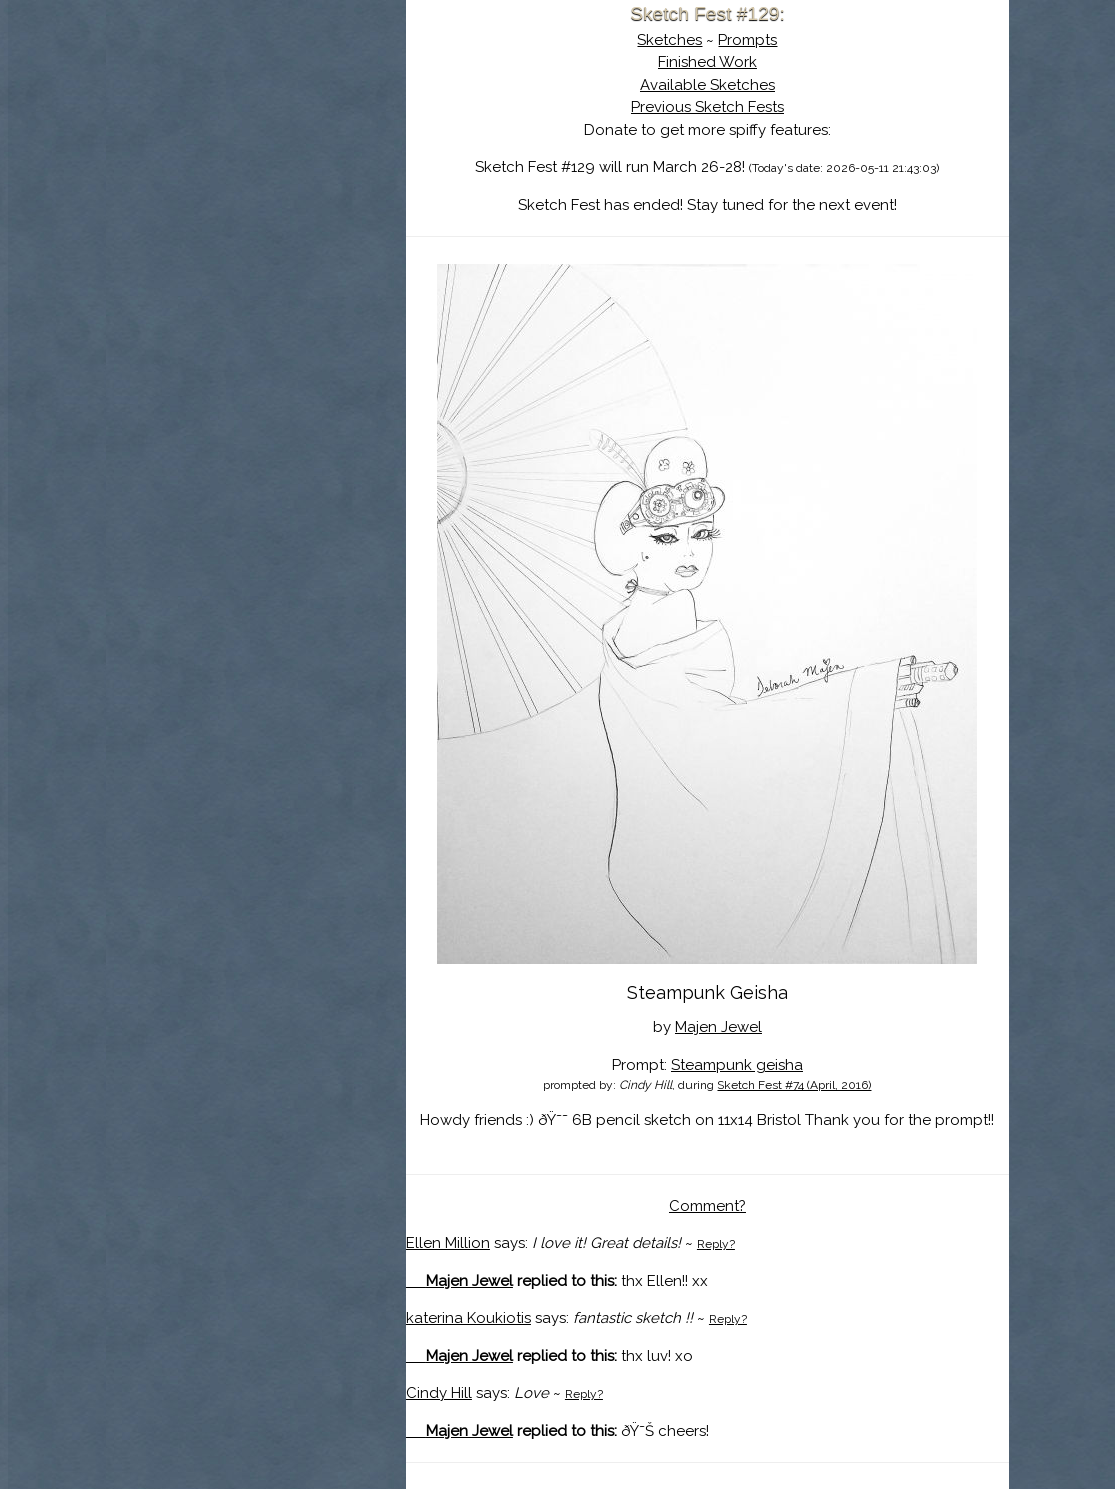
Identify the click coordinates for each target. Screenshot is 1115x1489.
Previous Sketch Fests (707, 107)
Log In (207, 235)
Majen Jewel (718, 1027)
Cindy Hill (439, 1393)
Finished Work (707, 62)
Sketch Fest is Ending (256, 113)
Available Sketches (707, 85)
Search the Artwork (256, 204)
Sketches (669, 40)
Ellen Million (448, 1243)
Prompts (747, 40)
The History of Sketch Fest (256, 174)
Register (297, 235)
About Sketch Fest (256, 143)
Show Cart (224, 261)
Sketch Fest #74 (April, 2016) (794, 1085)
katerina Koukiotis (468, 1318)
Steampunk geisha (737, 1065)
